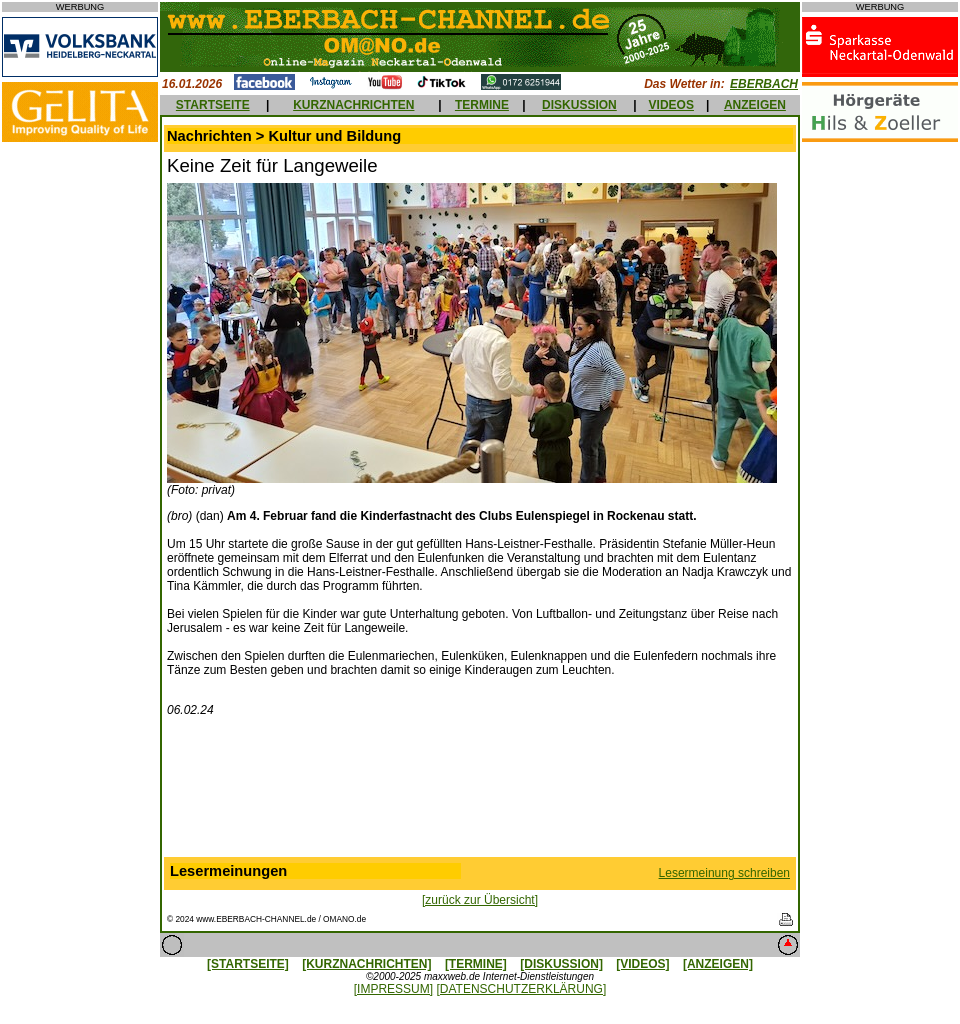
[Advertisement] (480, 791)
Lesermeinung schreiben (724, 873)
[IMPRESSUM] (393, 989)
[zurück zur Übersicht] (480, 900)
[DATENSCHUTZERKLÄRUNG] (521, 989)
